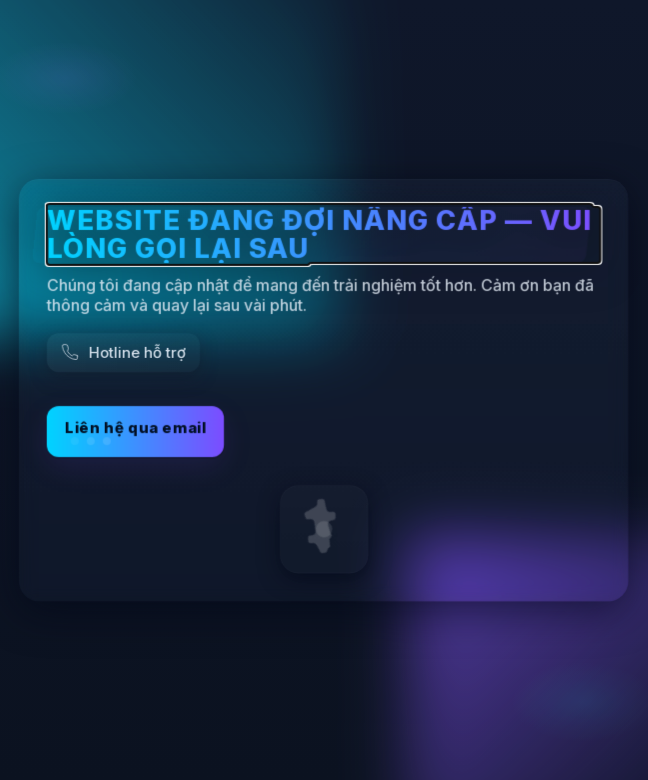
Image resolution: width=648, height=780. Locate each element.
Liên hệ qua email (135, 431)
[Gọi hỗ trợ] (123, 352)
